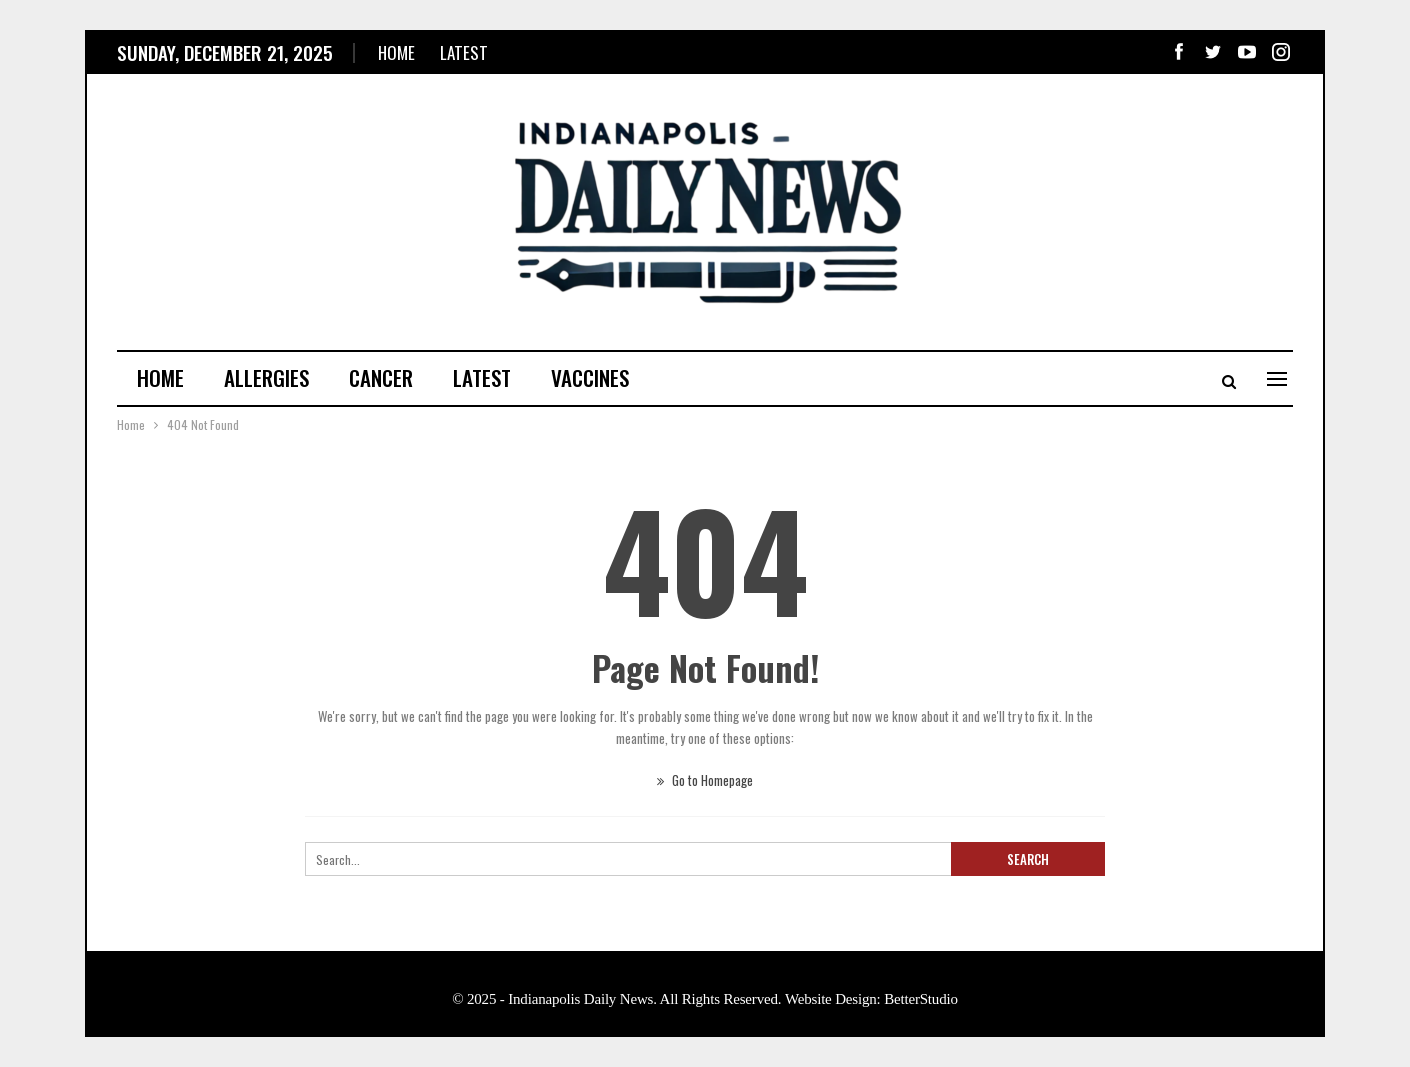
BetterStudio (921, 999)
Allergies (266, 377)
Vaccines (590, 377)
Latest (464, 52)
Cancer (381, 377)
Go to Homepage (705, 780)
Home (396, 52)
